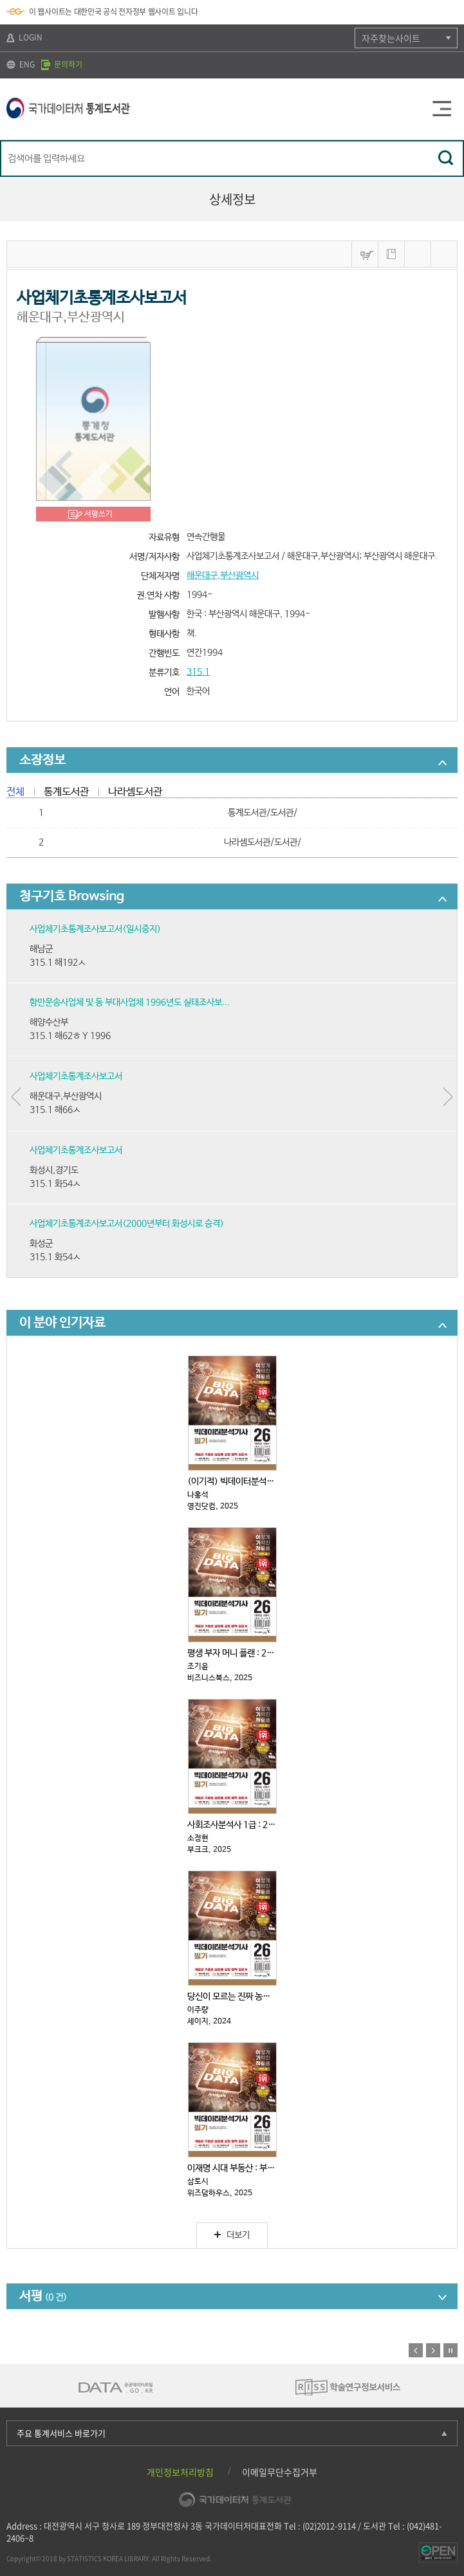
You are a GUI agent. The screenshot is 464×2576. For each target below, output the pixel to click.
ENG (20, 64)
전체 (15, 792)
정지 (450, 2350)
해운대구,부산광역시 (223, 575)
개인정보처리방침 (180, 2471)
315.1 (198, 672)
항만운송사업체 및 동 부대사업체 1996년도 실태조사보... (130, 1002)
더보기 (232, 2235)
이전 (416, 2350)
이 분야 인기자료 (62, 1323)
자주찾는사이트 (391, 38)
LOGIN (24, 37)
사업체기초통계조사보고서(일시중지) (95, 929)
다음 (433, 2350)
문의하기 (61, 64)
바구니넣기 (365, 254)
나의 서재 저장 (391, 254)
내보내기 (444, 254)
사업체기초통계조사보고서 (76, 1076)
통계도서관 (66, 792)
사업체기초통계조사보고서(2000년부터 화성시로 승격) (127, 1224)
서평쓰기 (98, 514)
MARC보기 (418, 254)
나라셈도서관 (135, 792)
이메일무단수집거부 (279, 2471)
